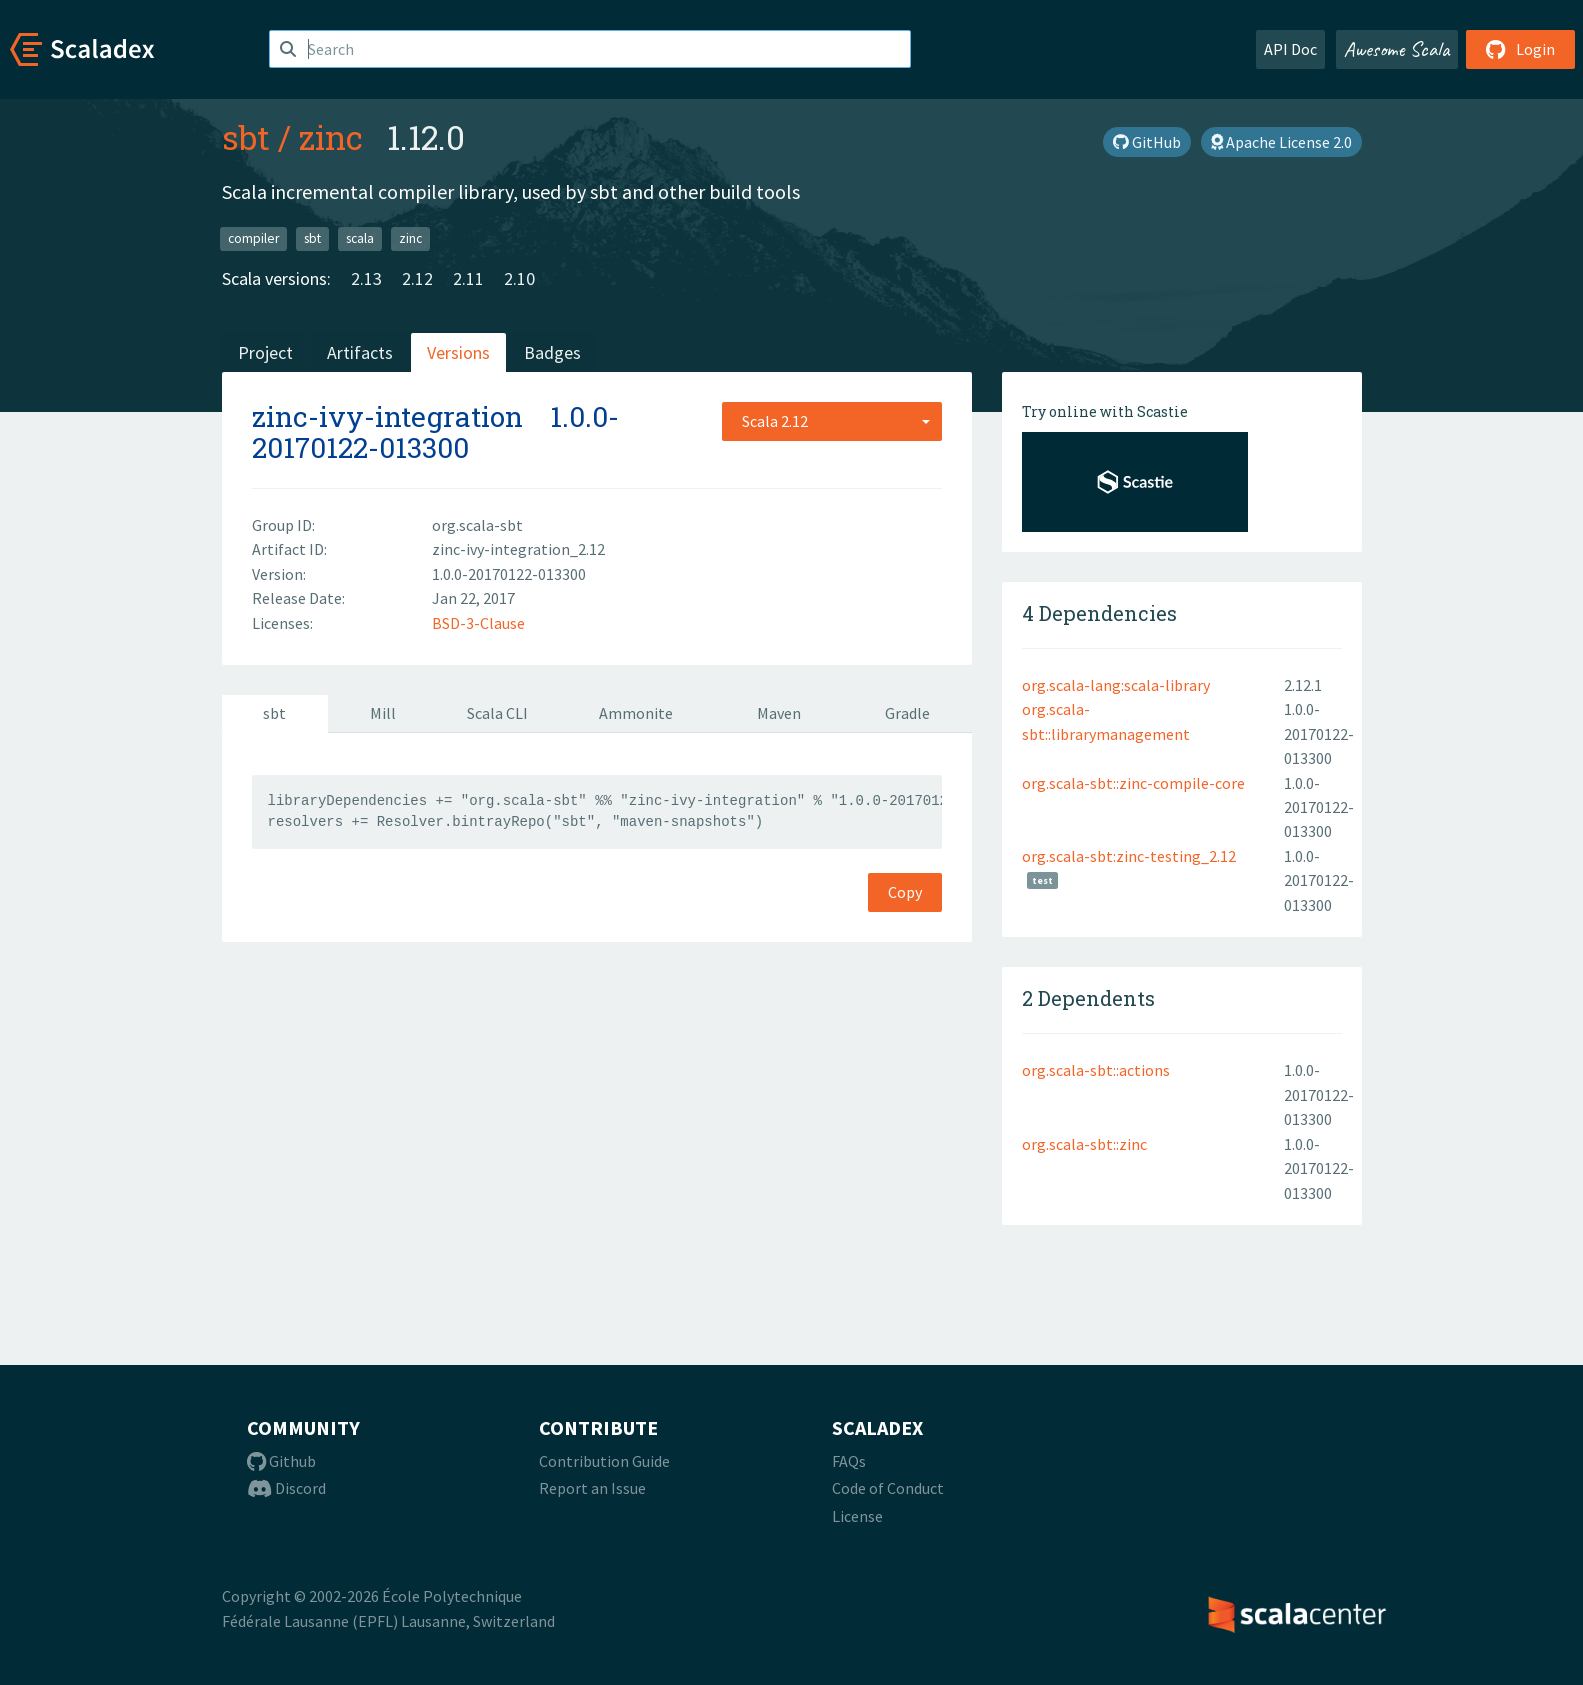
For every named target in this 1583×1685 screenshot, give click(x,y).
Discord (286, 1488)
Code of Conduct (888, 1488)
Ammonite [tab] (636, 713)
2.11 (468, 278)
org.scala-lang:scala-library (1116, 685)
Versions (458, 352)
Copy (905, 892)
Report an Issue (592, 1488)
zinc (331, 137)
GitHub (1147, 142)
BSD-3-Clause (478, 623)
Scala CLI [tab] (497, 713)
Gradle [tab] (907, 713)
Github (281, 1461)
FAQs (849, 1461)
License (857, 1516)
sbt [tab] (274, 713)
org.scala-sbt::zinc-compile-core (1133, 783)
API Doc (1290, 49)
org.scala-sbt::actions (1096, 1070)
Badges (552, 352)
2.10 (519, 278)
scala (360, 238)
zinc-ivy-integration (387, 416)
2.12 (417, 278)
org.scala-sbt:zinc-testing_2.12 (1129, 856)
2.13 (366, 278)
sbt (246, 137)
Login (1520, 49)
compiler (253, 238)
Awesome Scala (1397, 49)
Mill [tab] (383, 713)
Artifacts (360, 352)
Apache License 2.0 (1281, 142)
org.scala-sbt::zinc (1084, 1144)
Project (265, 352)
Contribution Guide (604, 1461)
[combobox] (832, 421)
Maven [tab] (779, 713)
